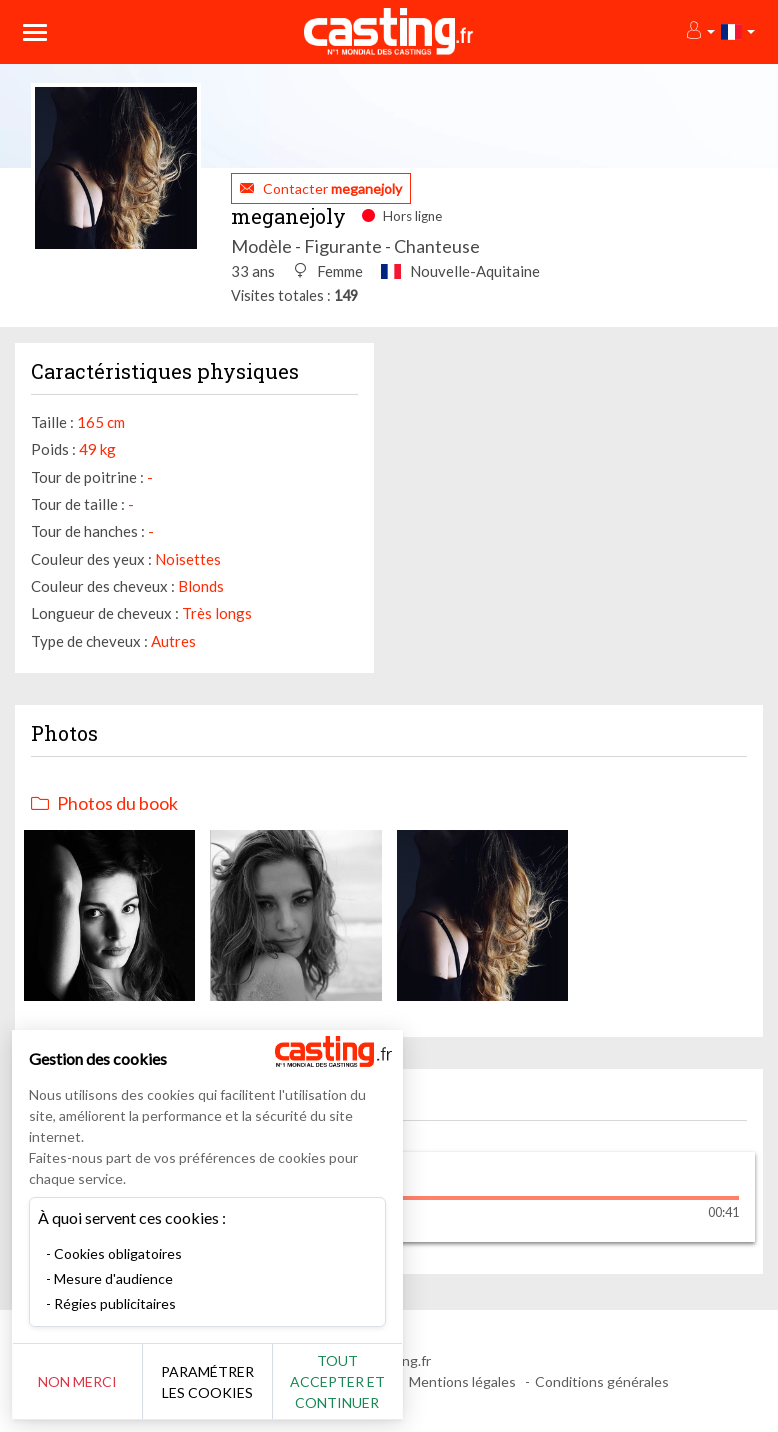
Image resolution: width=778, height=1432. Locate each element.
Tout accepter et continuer (361, 1381)
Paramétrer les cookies (222, 1382)
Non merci (82, 1381)
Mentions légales (462, 1381)
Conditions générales (602, 1381)
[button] (699, 31)
